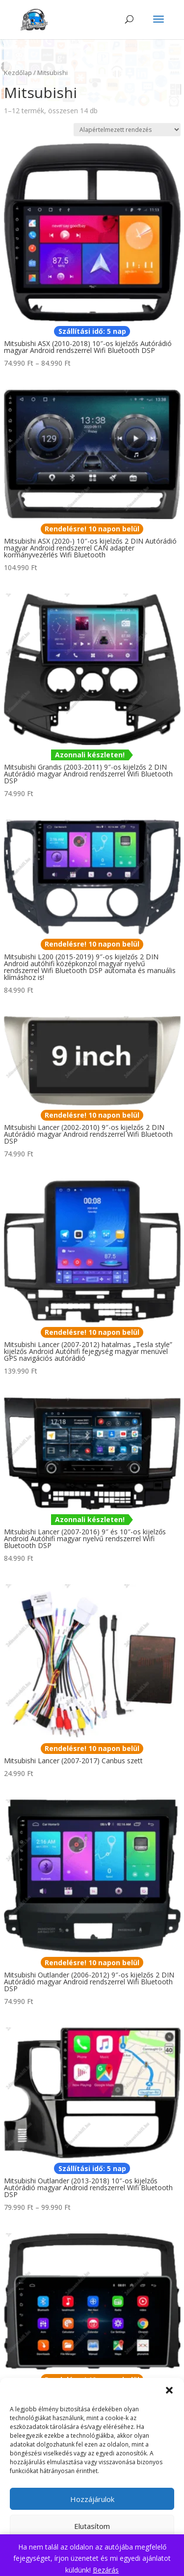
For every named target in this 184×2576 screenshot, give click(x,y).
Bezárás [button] (106, 2570)
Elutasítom (92, 2526)
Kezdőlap (18, 72)
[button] (169, 2390)
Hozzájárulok (92, 2499)
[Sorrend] (127, 129)
